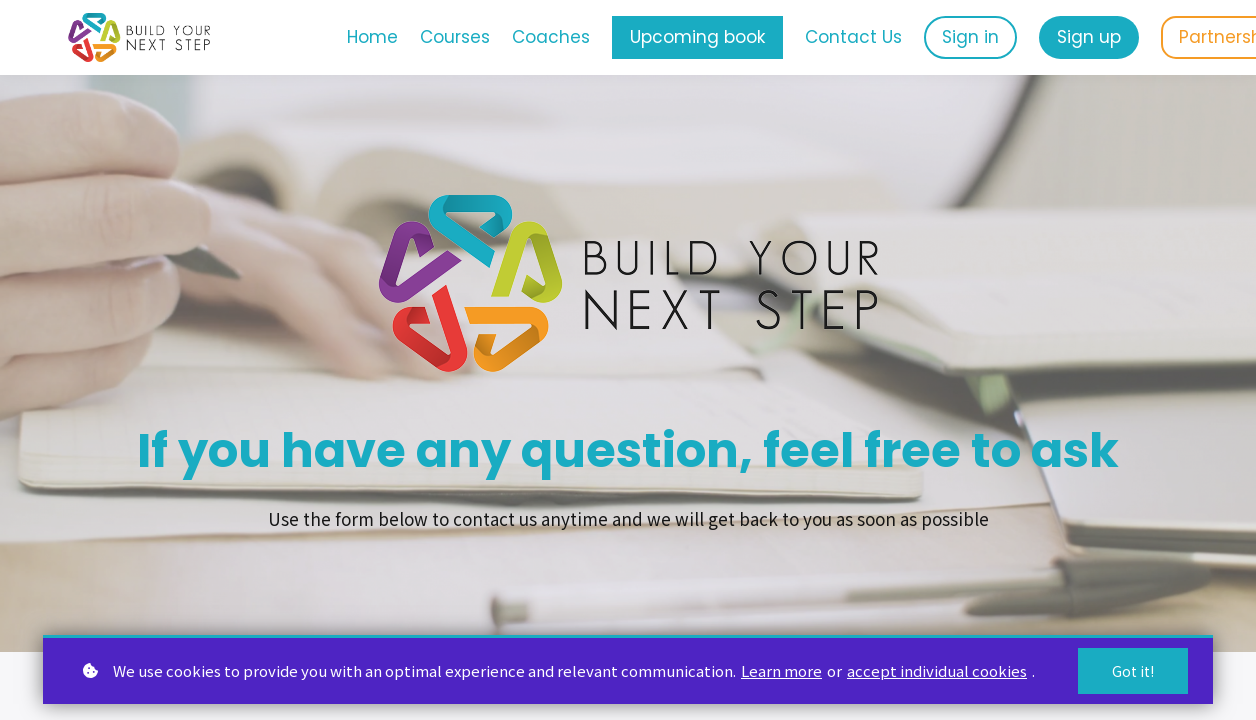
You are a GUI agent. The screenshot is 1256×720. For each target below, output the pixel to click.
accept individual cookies (937, 670)
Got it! (1133, 671)
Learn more (781, 670)
